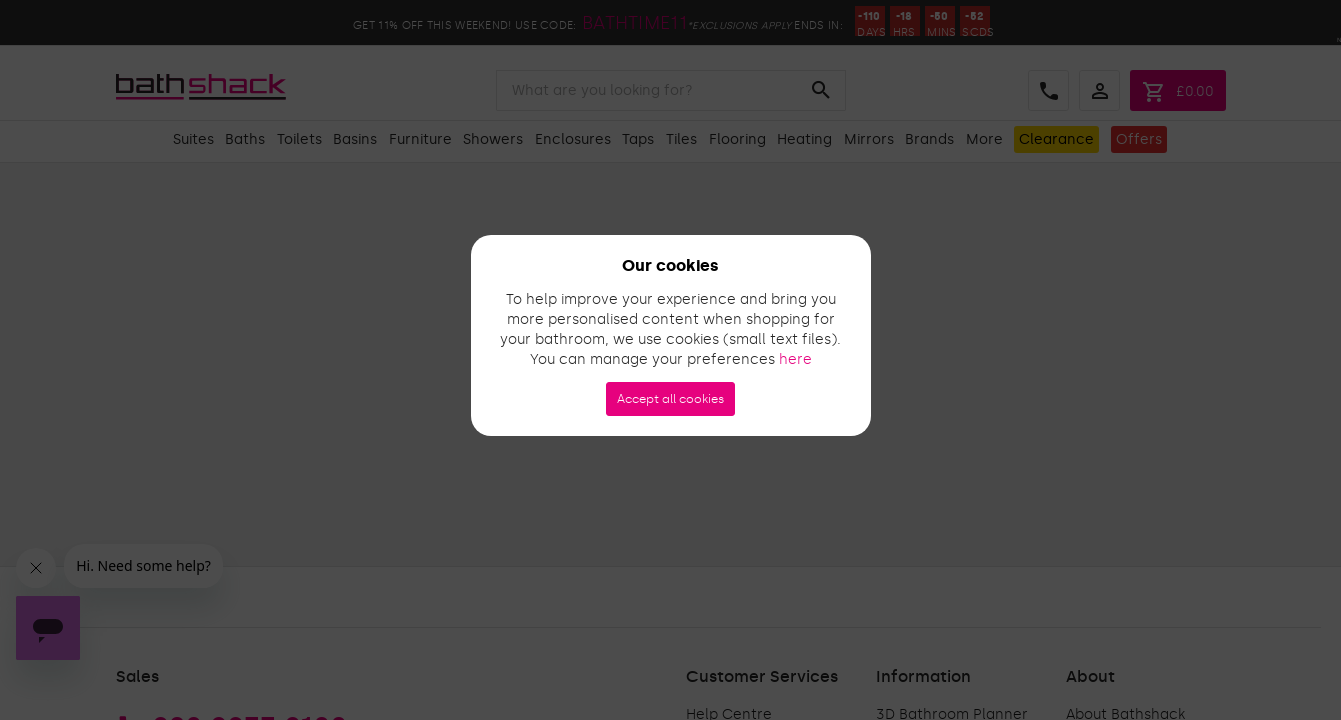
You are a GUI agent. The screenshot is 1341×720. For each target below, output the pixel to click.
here (795, 359)
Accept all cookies (670, 399)
